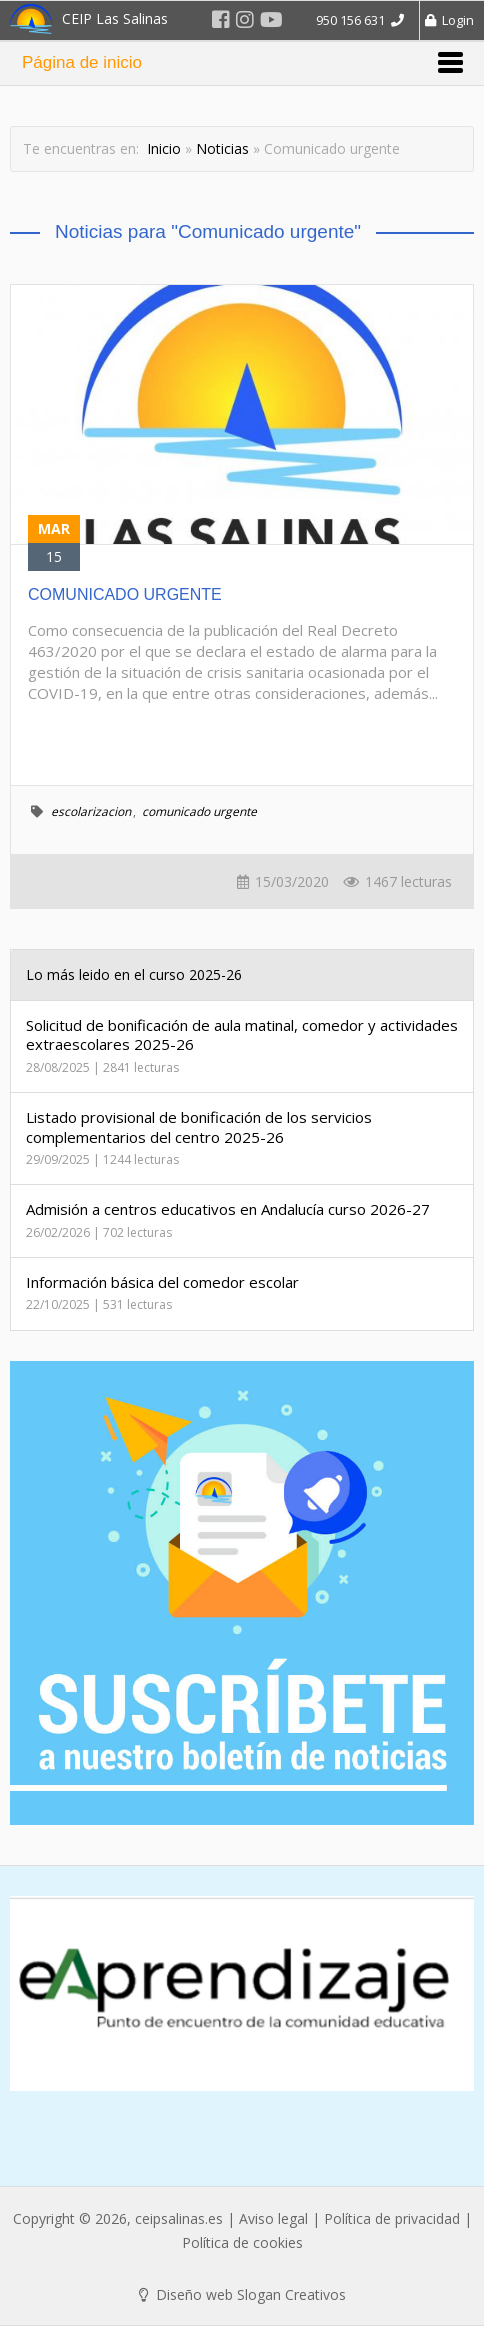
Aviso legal (273, 2218)
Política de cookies (242, 2242)
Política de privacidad (392, 2218)
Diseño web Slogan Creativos (242, 2294)
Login (449, 20)
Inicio (164, 148)
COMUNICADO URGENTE (125, 594)
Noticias (222, 148)
